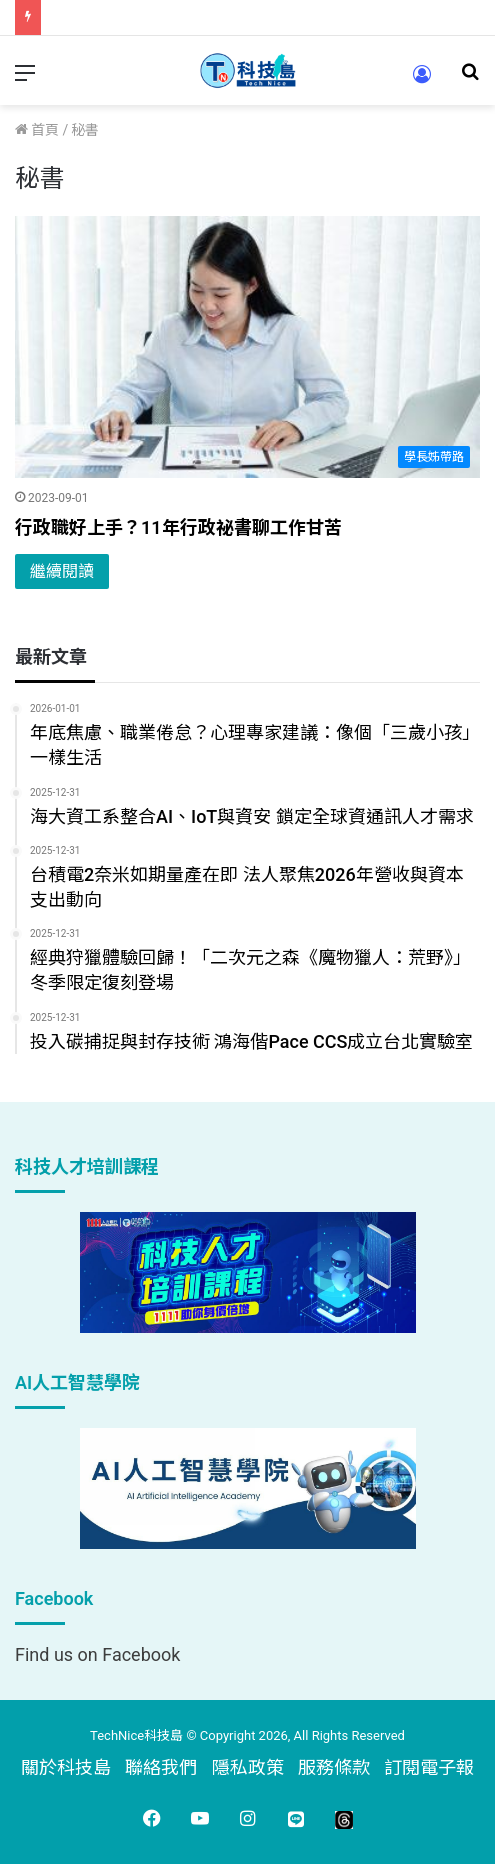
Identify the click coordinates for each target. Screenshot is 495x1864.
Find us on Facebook (97, 1654)
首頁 (37, 130)
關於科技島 (66, 1767)
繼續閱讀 (62, 571)
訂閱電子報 (429, 1767)
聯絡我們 (161, 1767)
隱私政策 (248, 1767)
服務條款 (334, 1767)
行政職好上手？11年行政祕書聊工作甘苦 (178, 527)
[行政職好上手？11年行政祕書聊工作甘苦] (247, 347)
